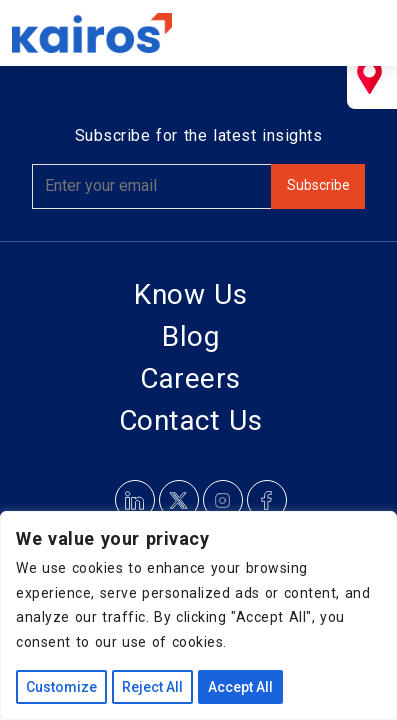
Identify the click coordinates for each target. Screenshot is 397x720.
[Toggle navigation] (357, 33)
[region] (198, 615)
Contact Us (191, 420)
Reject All (152, 687)
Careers (190, 378)
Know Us (190, 294)
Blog (190, 336)
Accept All (240, 687)
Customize (61, 687)
